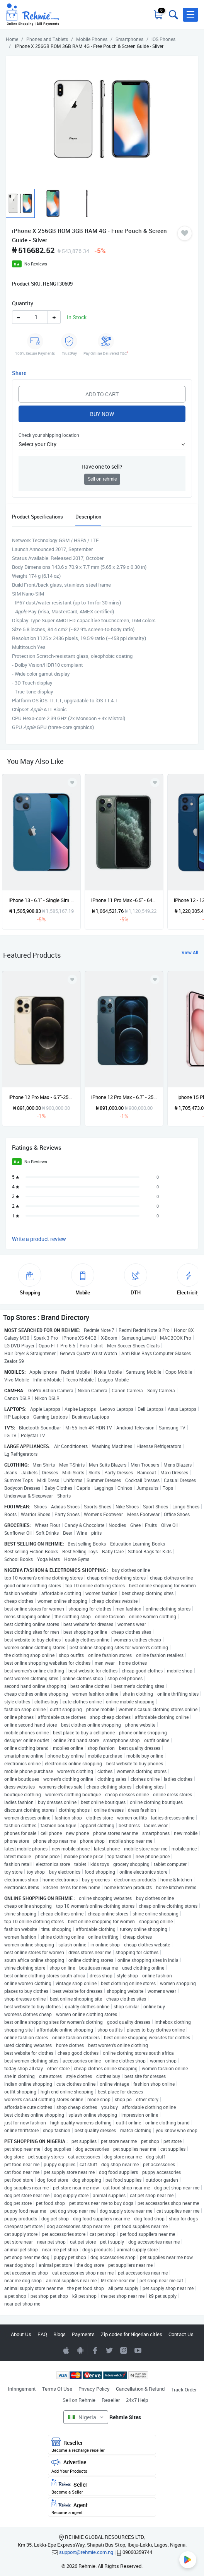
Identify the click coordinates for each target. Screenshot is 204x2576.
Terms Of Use (57, 2388)
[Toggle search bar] (173, 14)
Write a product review (39, 1239)
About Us (21, 2334)
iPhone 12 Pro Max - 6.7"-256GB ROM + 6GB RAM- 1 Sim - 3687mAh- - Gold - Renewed (41, 1097)
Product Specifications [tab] (37, 516)
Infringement (22, 2388)
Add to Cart (102, 394)
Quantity (22, 303)
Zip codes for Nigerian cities (131, 2334)
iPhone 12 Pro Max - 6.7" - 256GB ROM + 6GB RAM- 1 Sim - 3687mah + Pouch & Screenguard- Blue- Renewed (124, 1097)
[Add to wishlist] (72, 979)
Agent (102, 2507)
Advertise (102, 2466)
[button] (190, 15)
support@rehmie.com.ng (86, 2552)
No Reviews (35, 264)
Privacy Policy (94, 2388)
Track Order (184, 2389)
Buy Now (102, 414)
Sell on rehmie (102, 479)
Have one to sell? (102, 466)
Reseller (111, 2399)
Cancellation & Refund (140, 2388)
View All (190, 952)
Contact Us (181, 2334)
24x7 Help (137, 2399)
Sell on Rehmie (79, 2399)
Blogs (59, 2334)
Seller (102, 2487)
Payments (83, 2334)
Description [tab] (88, 516)
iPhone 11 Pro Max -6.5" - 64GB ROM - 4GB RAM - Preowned (124, 900)
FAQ (42, 2334)
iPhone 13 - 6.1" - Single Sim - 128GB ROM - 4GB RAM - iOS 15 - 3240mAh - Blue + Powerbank (41, 900)
